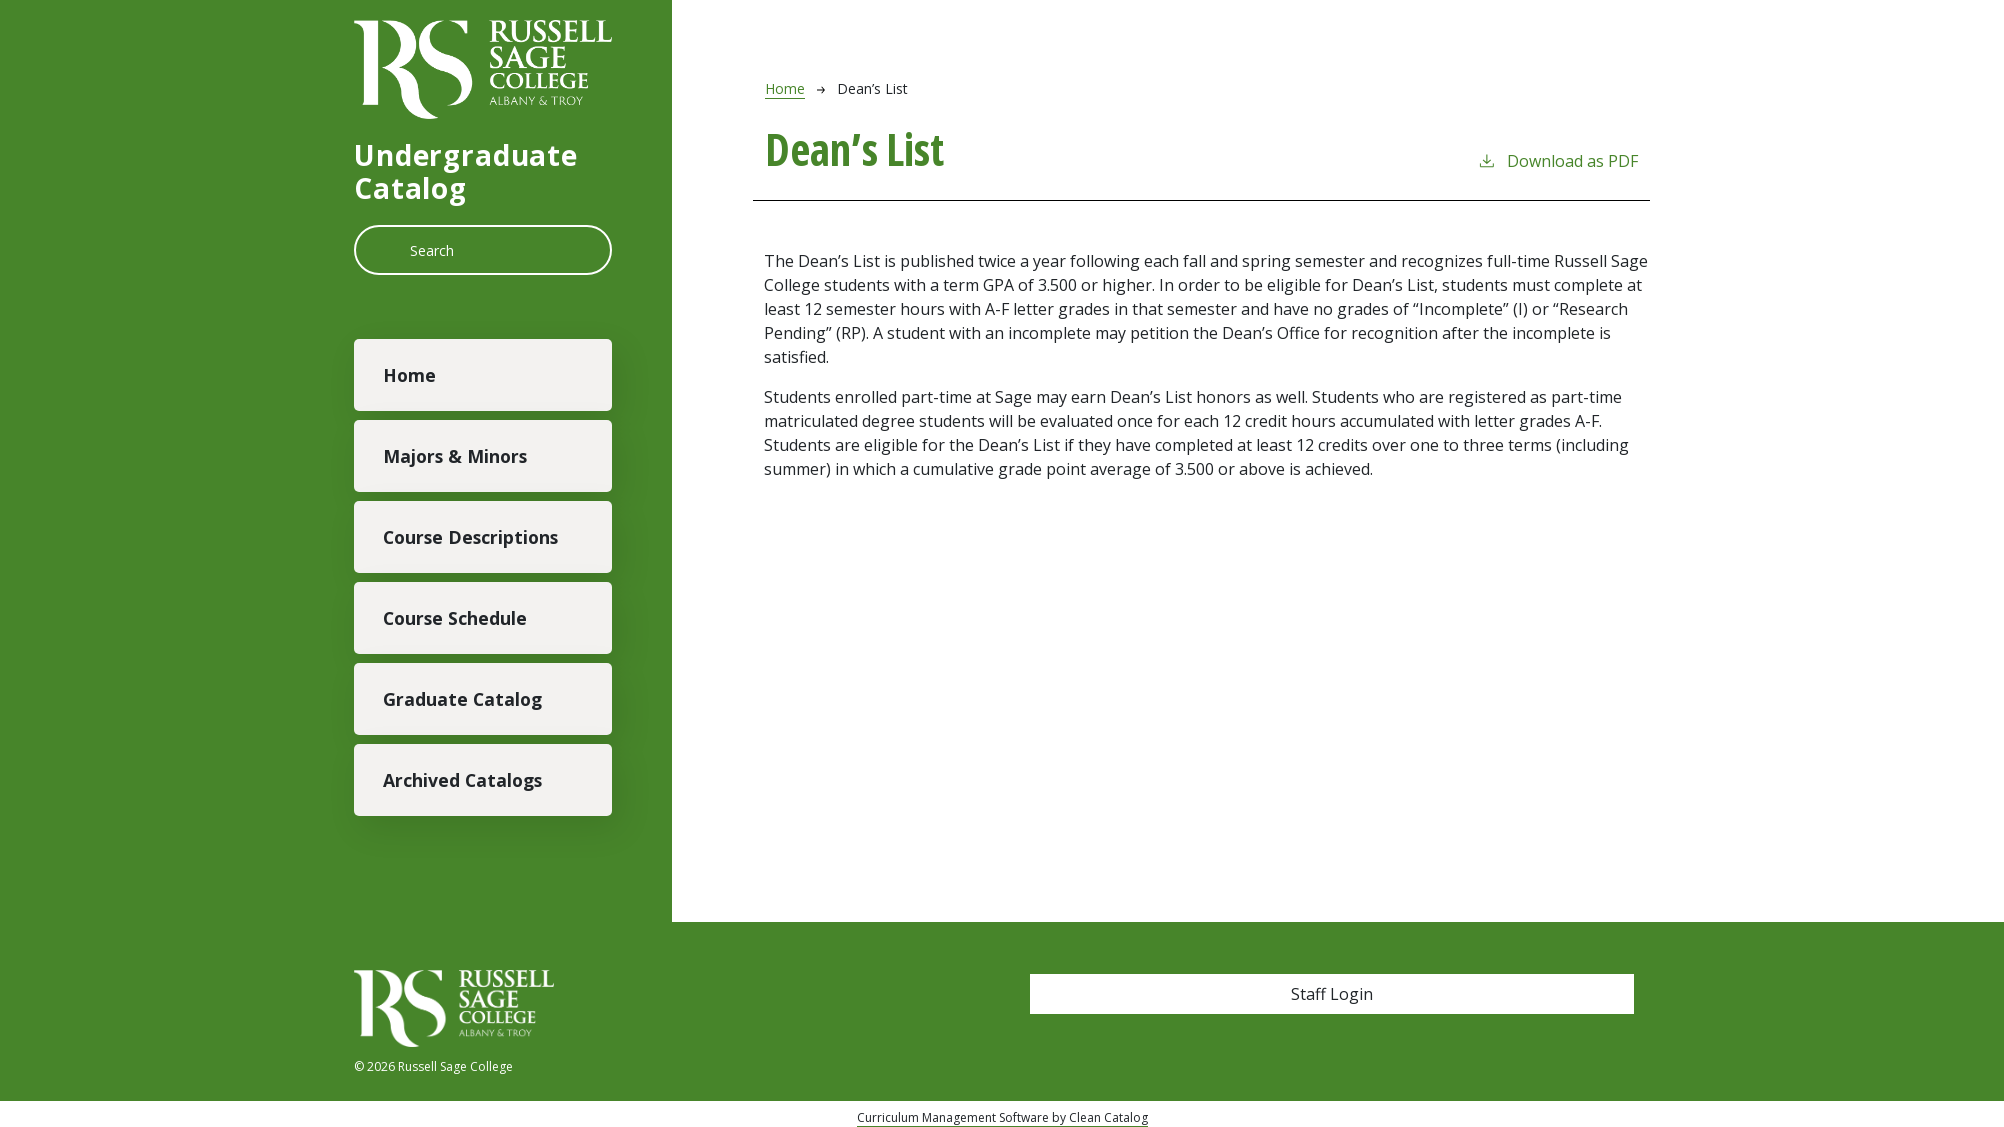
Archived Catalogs (462, 780)
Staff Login (1332, 994)
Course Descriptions (470, 537)
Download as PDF (1557, 160)
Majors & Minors (455, 456)
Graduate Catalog (462, 699)
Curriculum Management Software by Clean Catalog (1002, 1117)
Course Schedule (455, 618)
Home (409, 375)
